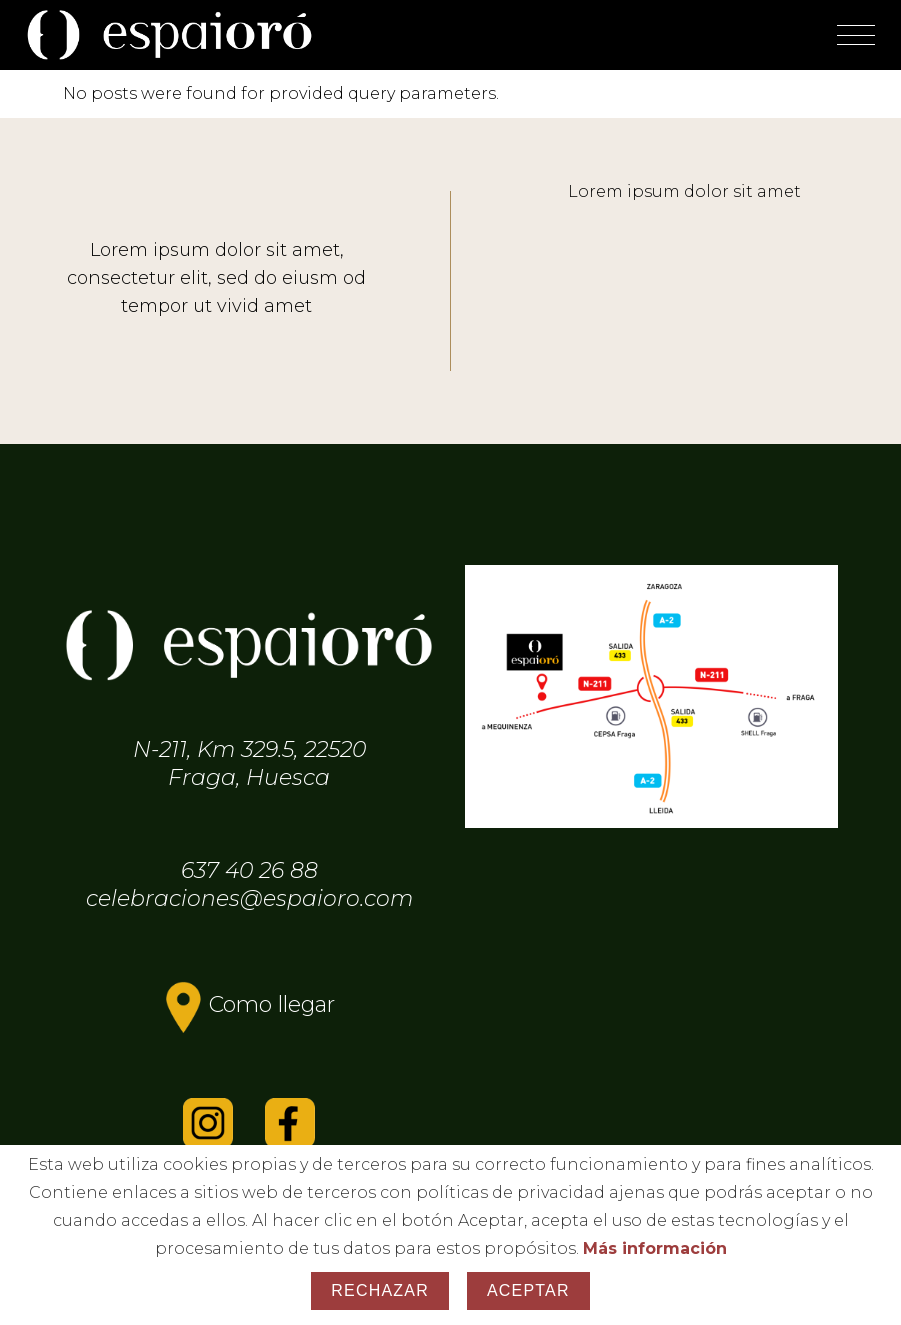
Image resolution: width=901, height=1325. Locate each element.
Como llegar (272, 1004)
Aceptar (528, 1290)
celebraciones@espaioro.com (249, 898)
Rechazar (380, 1290)
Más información (655, 1248)
